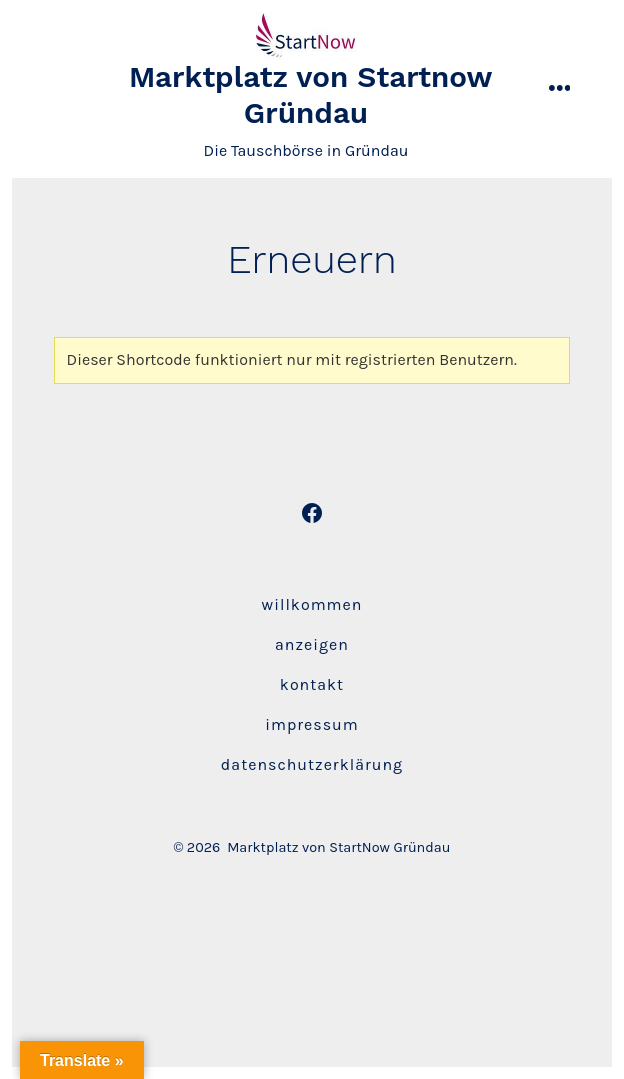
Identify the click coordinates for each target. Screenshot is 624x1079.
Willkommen (312, 604)
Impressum (312, 724)
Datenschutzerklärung (312, 764)
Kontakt (312, 684)
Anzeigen (312, 644)
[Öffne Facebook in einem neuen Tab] (312, 513)
